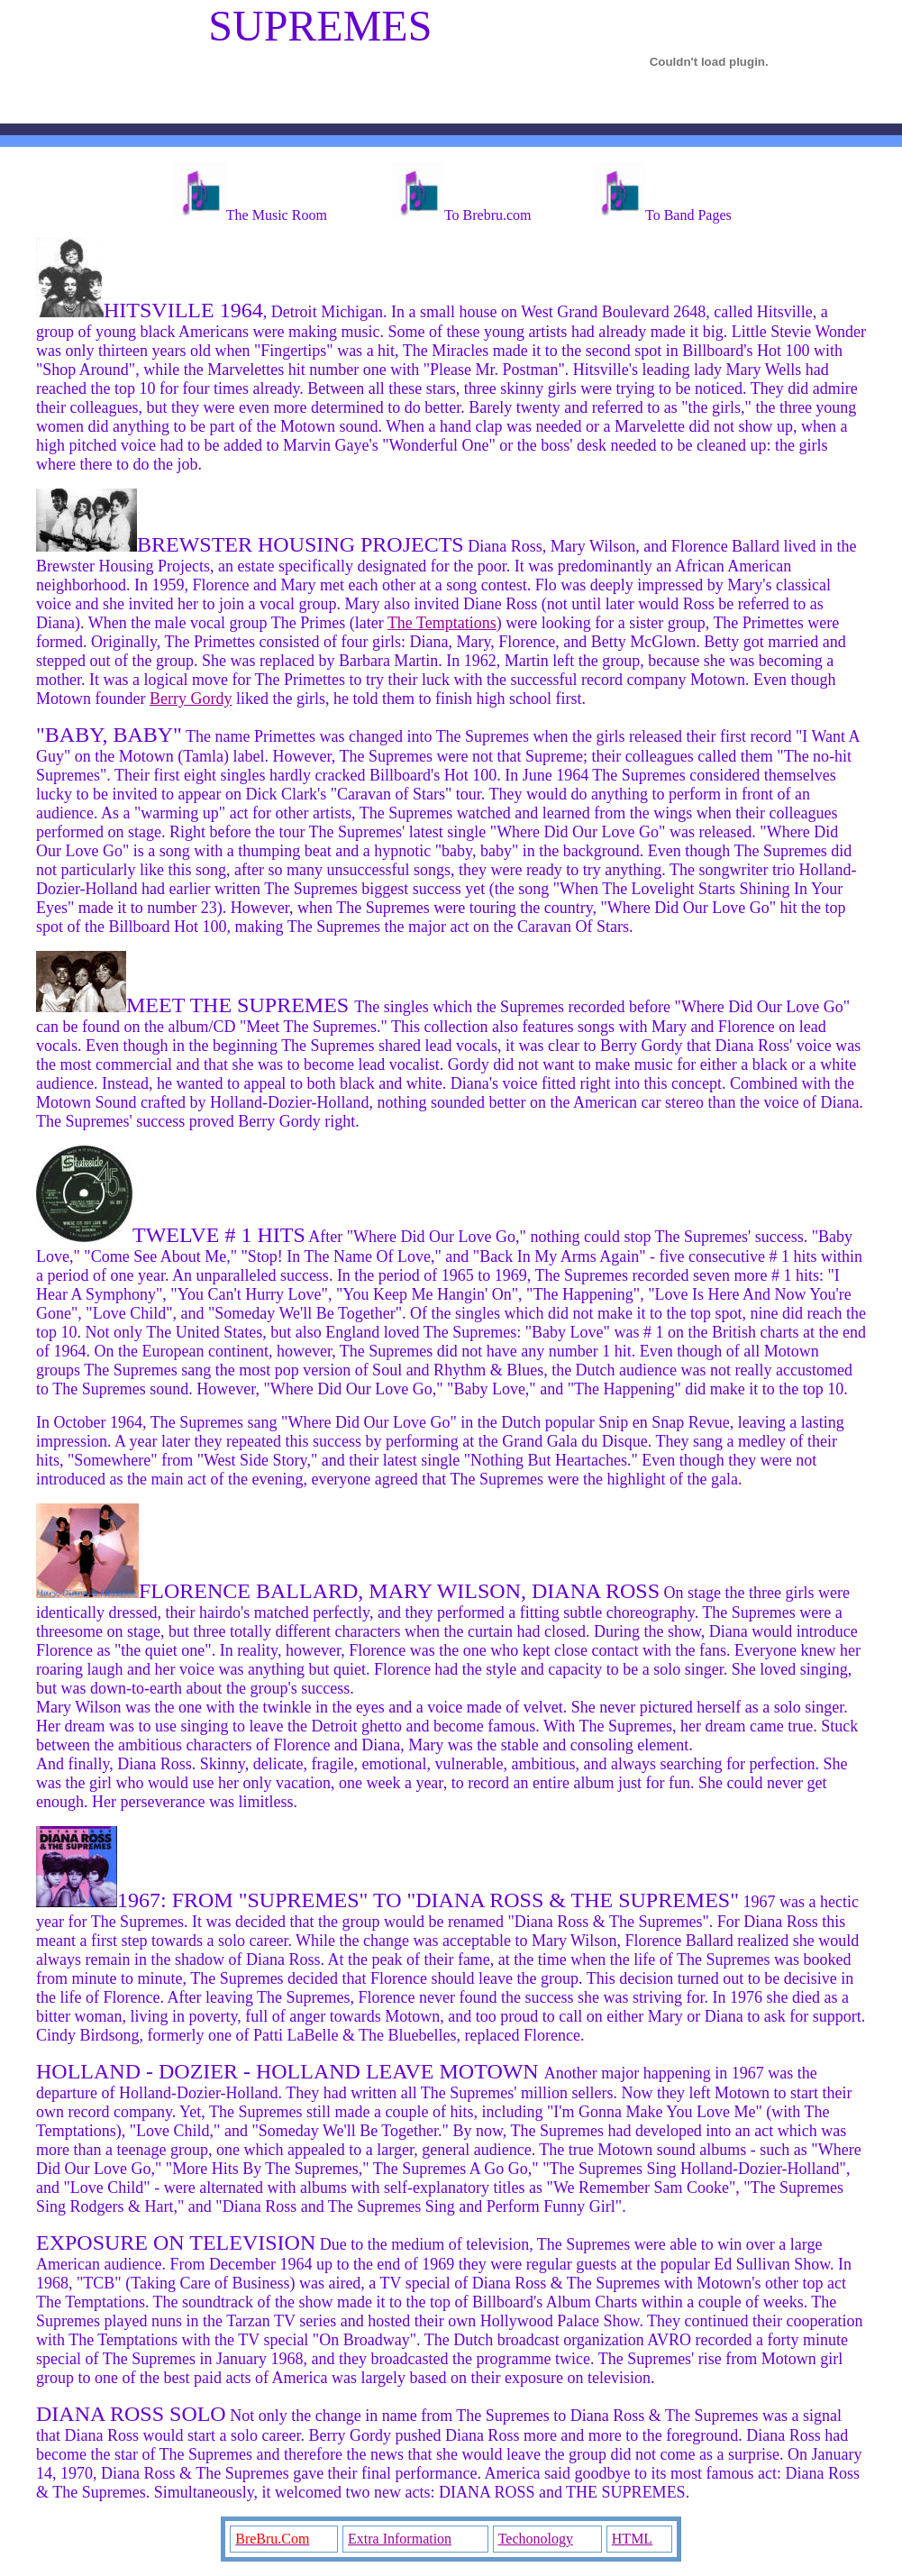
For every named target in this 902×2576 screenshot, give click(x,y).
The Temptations (442, 623)
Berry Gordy (191, 699)
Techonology (535, 2538)
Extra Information (399, 2538)
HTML (632, 2538)
